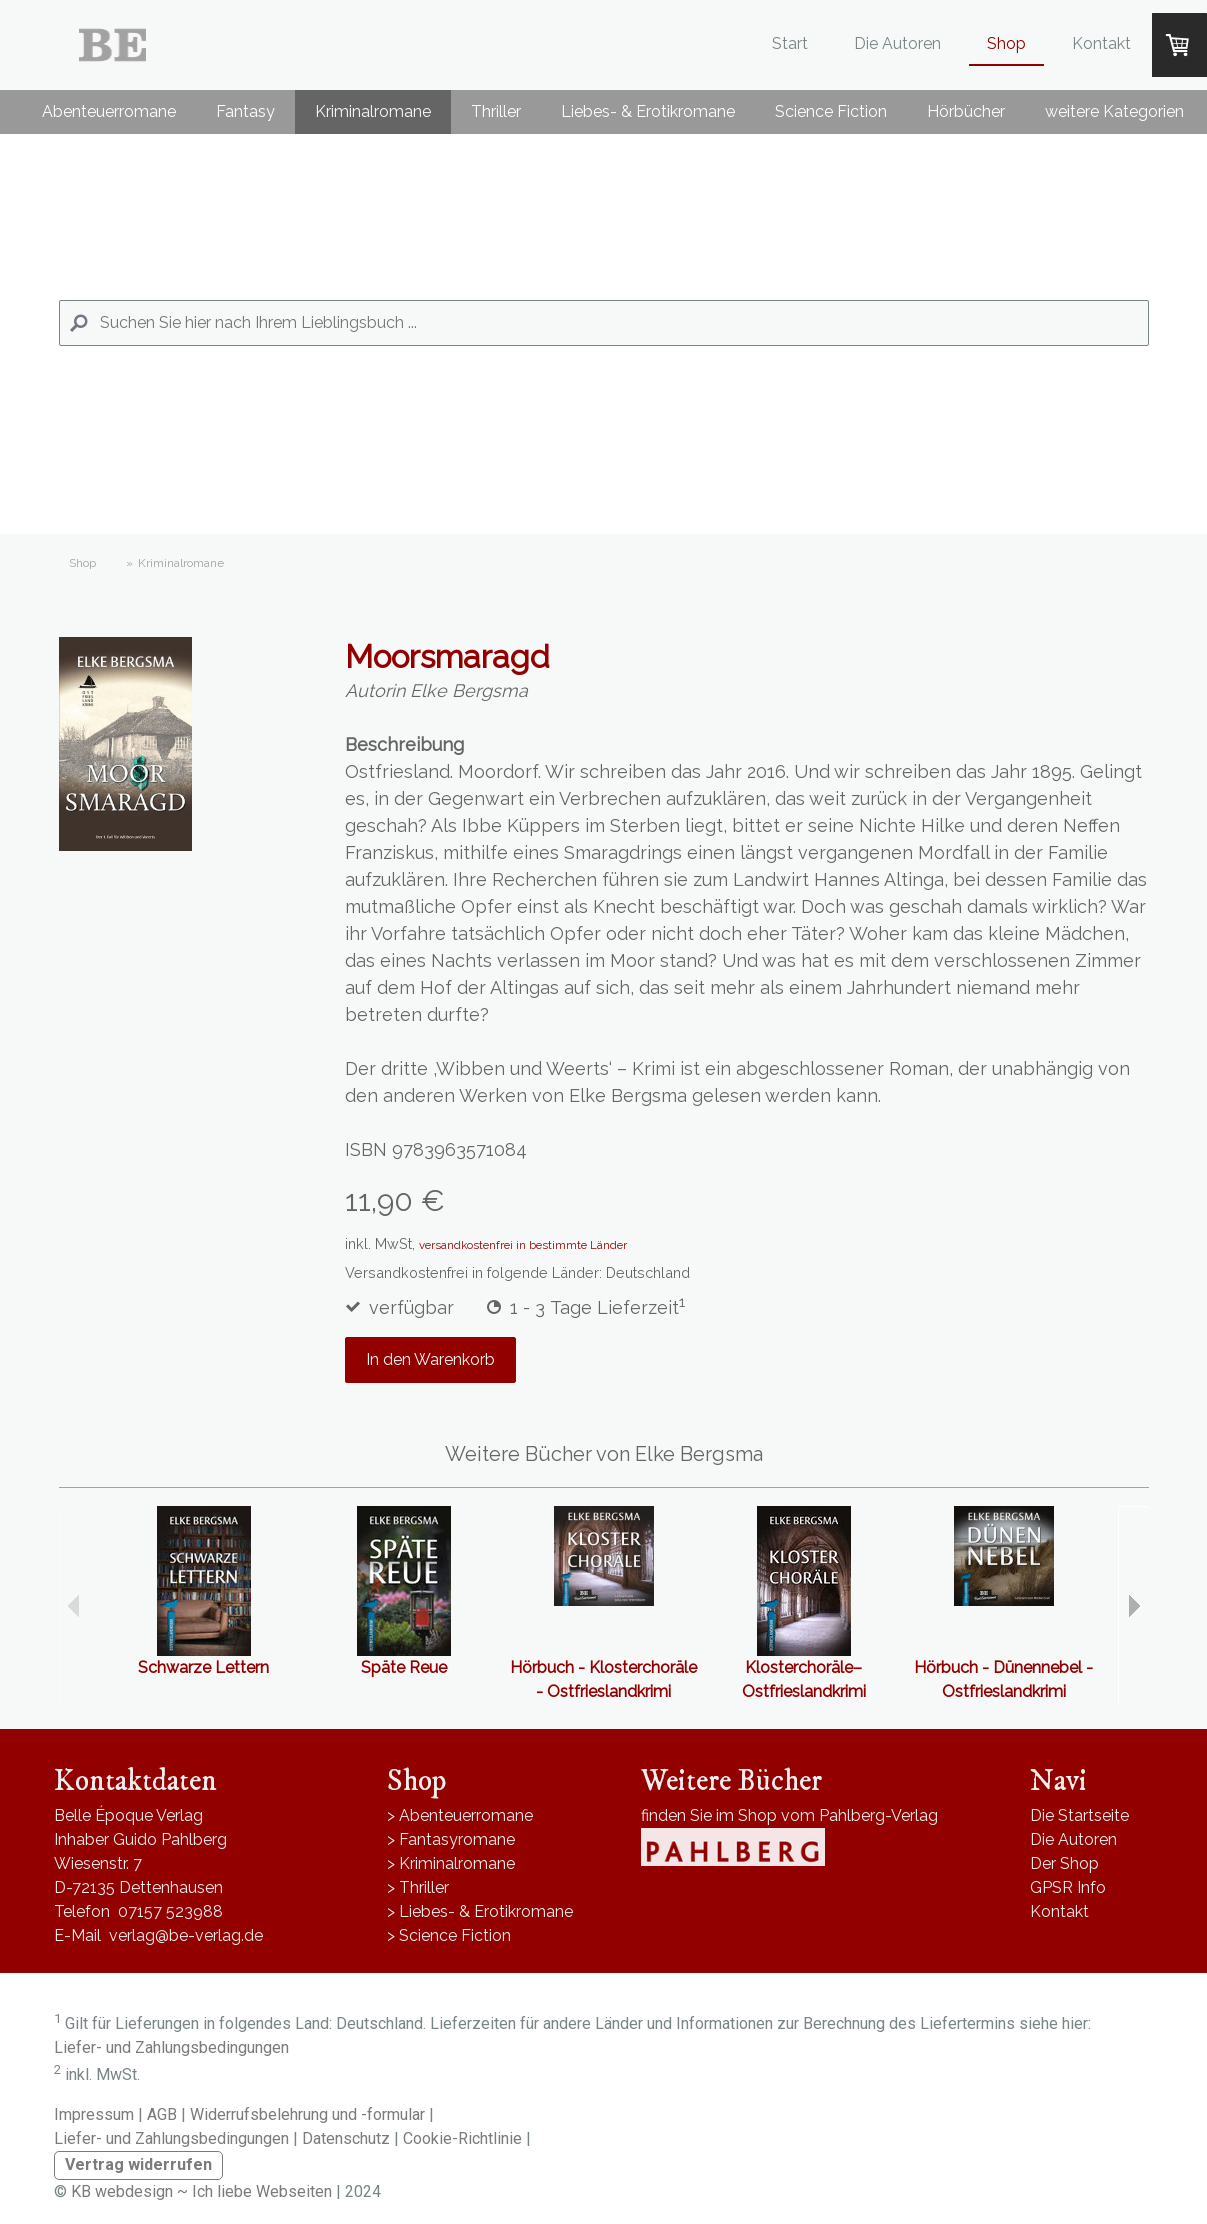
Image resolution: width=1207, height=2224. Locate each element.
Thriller (496, 111)
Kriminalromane (373, 111)
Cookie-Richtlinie (462, 2138)
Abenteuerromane (109, 111)
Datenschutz (346, 2138)
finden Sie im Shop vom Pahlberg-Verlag (789, 1815)
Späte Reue (404, 1667)
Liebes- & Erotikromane (648, 111)
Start (790, 43)
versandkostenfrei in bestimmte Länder (523, 1245)
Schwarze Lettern (203, 1667)
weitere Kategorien (1114, 111)
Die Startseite (1079, 1815)
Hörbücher (966, 111)
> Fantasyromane (451, 1839)
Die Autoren (897, 43)
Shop (1006, 43)
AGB (162, 2114)
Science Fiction (831, 111)
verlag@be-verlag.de (186, 1935)
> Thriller (418, 1887)
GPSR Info (1068, 1887)
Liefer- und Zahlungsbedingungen (171, 2047)
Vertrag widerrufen (138, 2164)
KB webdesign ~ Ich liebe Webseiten (201, 2191)
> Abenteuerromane (460, 1815)
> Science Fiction (449, 1935)
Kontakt (1101, 43)
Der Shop (1064, 1863)
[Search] (604, 323)
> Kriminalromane (451, 1863)
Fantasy (245, 111)
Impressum (94, 2114)
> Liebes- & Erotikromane (480, 1911)
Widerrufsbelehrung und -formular (307, 2114)
